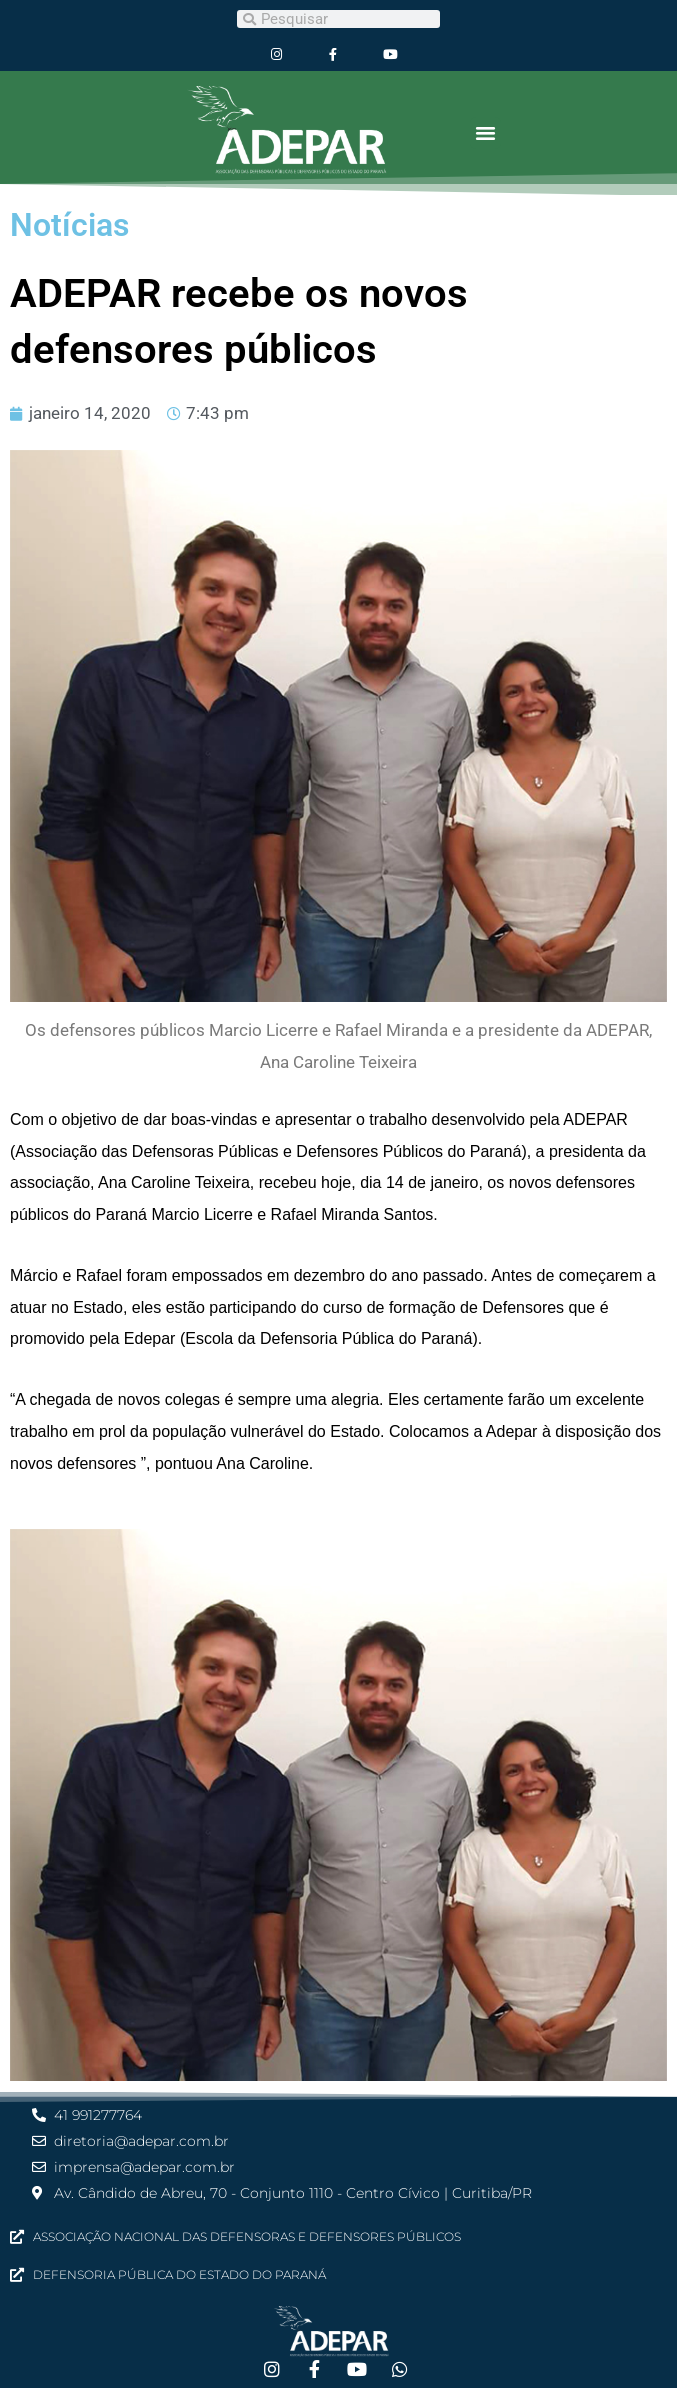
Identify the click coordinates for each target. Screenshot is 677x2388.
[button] (486, 133)
